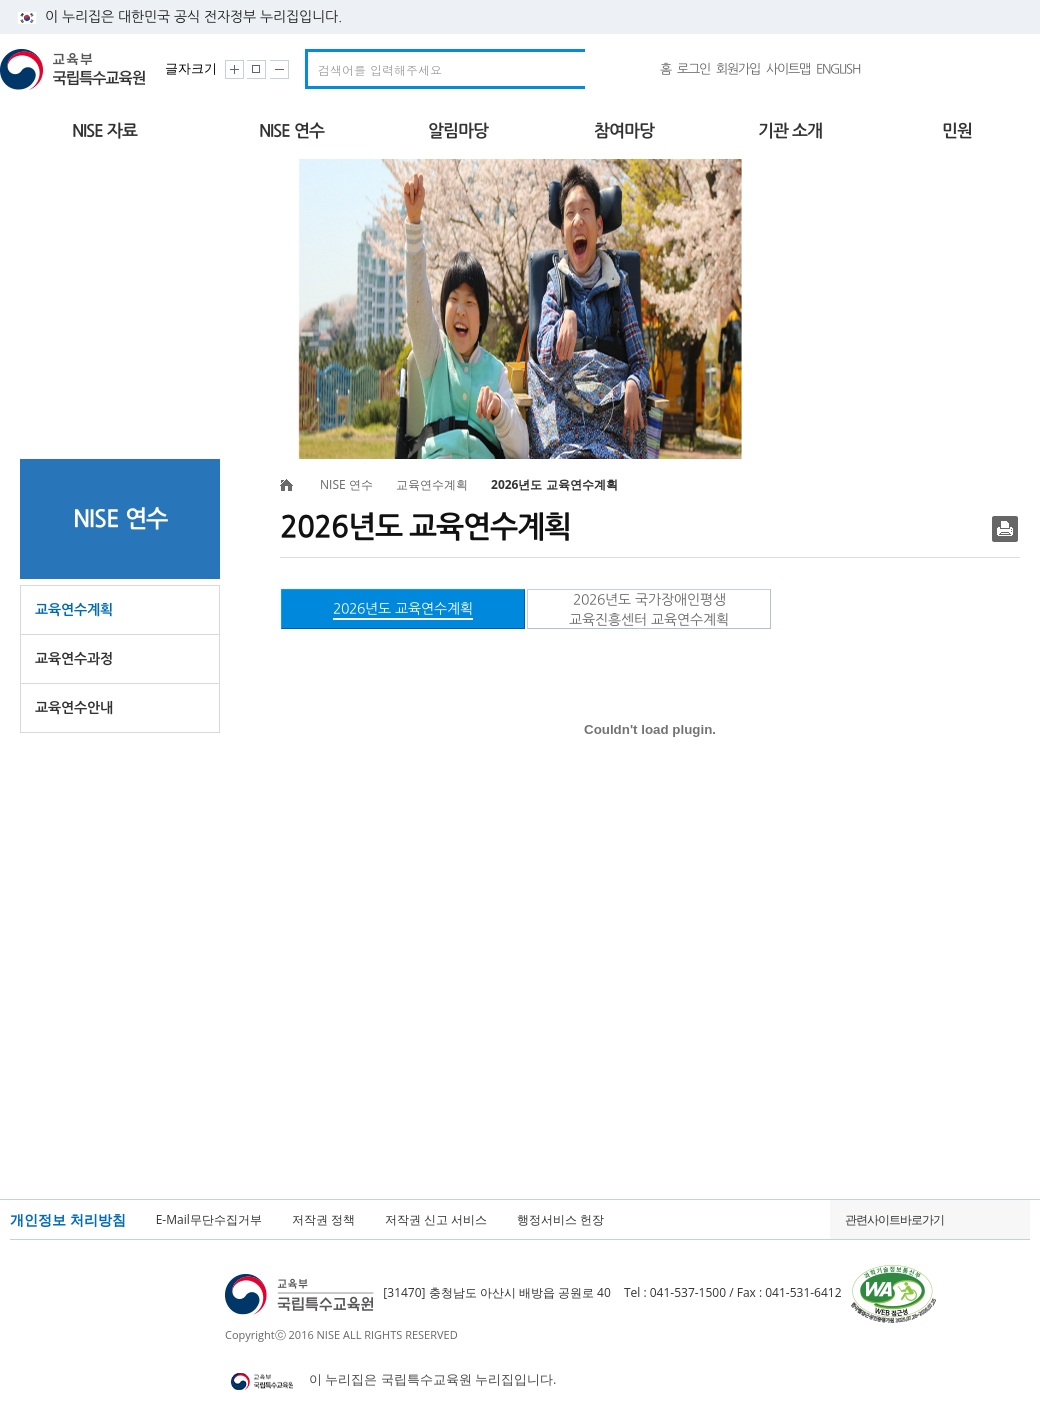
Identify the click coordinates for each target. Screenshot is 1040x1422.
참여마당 (624, 131)
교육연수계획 (74, 610)
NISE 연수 (291, 131)
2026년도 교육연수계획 (403, 609)
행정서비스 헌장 (560, 1220)
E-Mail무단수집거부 (209, 1220)
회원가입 (738, 69)
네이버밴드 (884, 69)
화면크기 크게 (234, 69)
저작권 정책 (323, 1220)
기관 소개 (790, 131)
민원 (957, 131)
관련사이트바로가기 (894, 1219)
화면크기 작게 (279, 69)
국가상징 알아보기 (990, 69)
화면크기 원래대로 (256, 69)
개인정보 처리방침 (68, 1220)
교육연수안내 (74, 708)
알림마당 (458, 131)
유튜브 (921, 69)
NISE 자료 (104, 131)
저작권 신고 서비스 (436, 1220)
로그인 (693, 69)
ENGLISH (838, 69)
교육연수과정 (74, 659)
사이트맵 (788, 69)
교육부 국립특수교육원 (75, 69)
